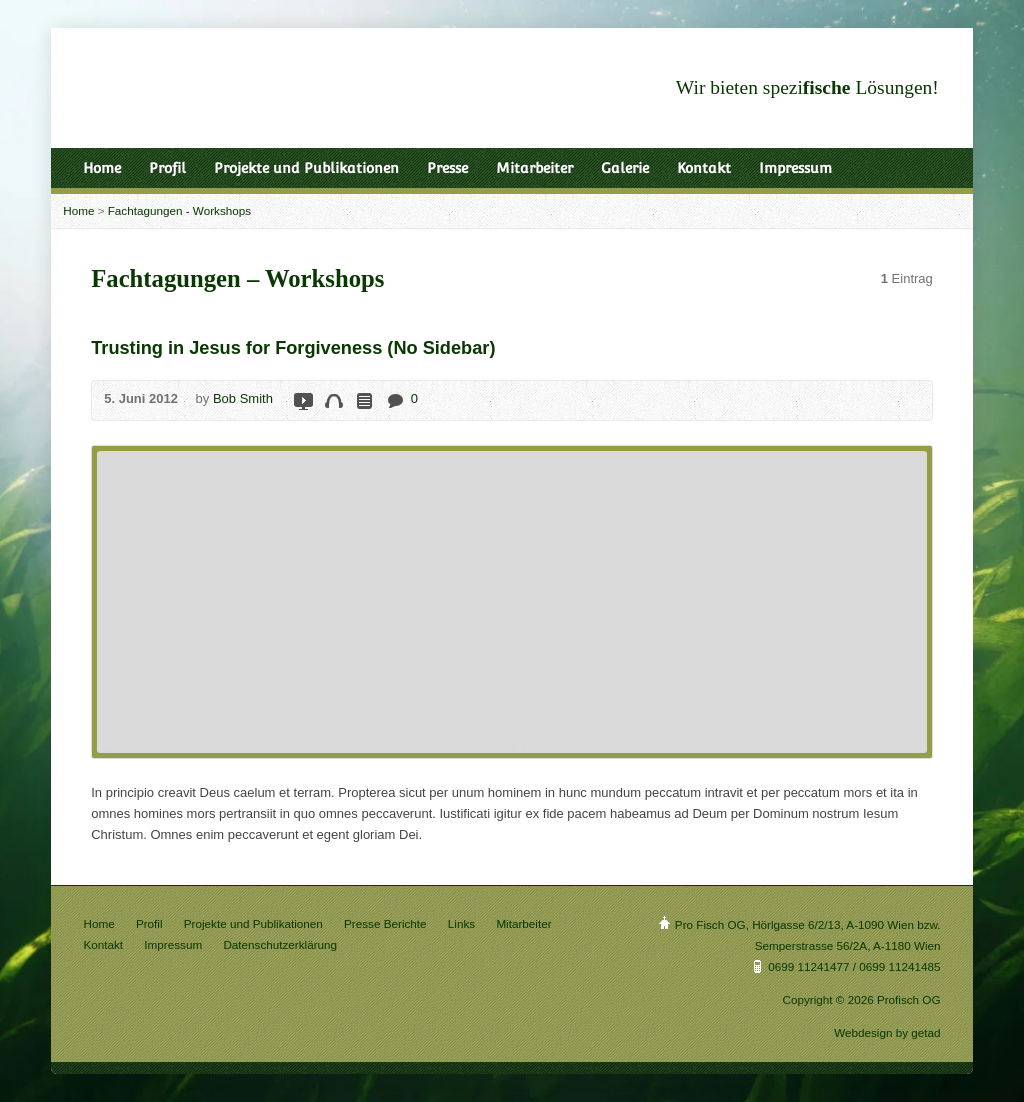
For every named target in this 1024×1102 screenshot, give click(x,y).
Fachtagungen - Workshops (179, 210)
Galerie (625, 168)
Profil (167, 168)
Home (102, 168)
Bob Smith (243, 398)
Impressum (795, 168)
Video (302, 400)
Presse (447, 168)
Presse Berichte (385, 923)
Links (461, 923)
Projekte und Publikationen (306, 168)
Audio (333, 400)
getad (925, 1032)
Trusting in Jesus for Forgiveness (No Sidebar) (293, 348)
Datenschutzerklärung (280, 944)
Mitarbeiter (534, 168)
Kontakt (704, 168)
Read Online (363, 400)
